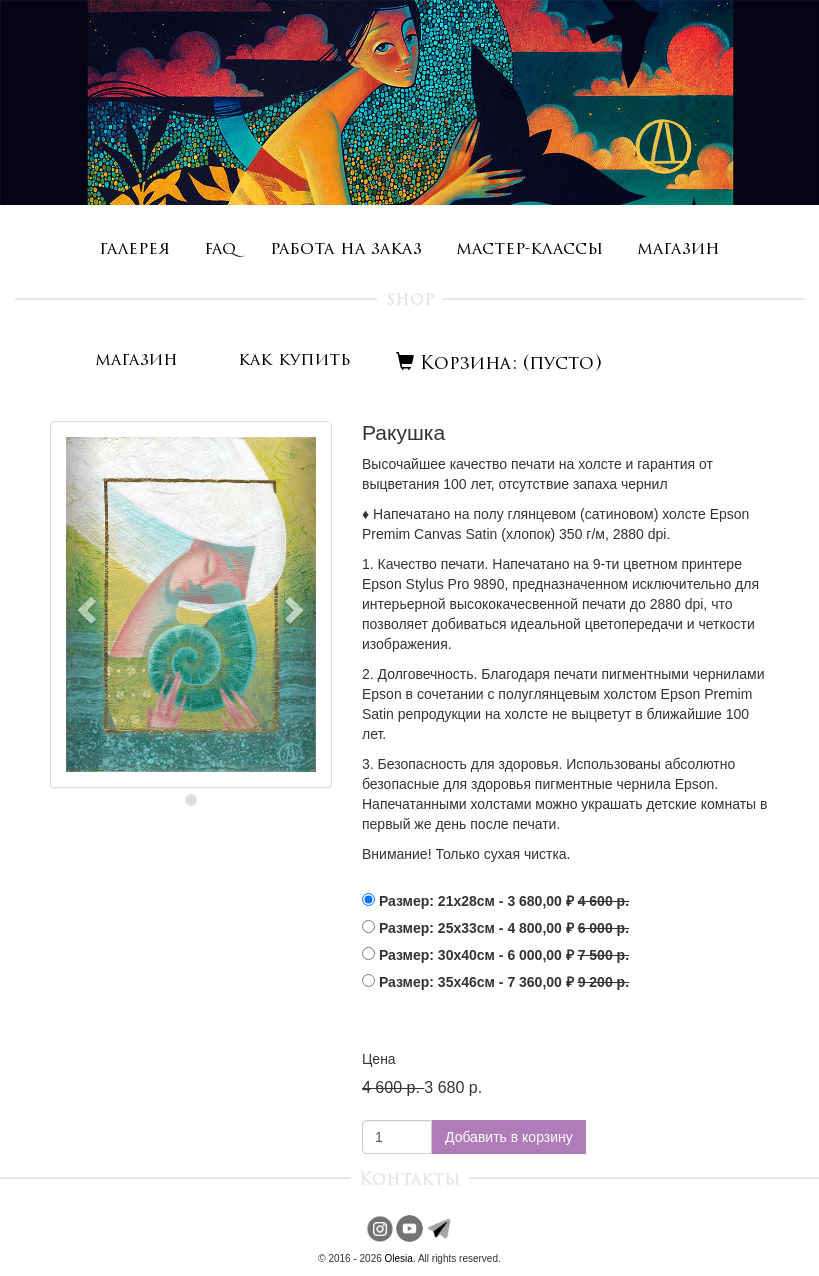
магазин (678, 249)
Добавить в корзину (509, 1137)
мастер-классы (529, 249)
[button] (85, 604)
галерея (134, 249)
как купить (294, 360)
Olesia (399, 1258)
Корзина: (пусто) (499, 364)
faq (220, 249)
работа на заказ (346, 249)
